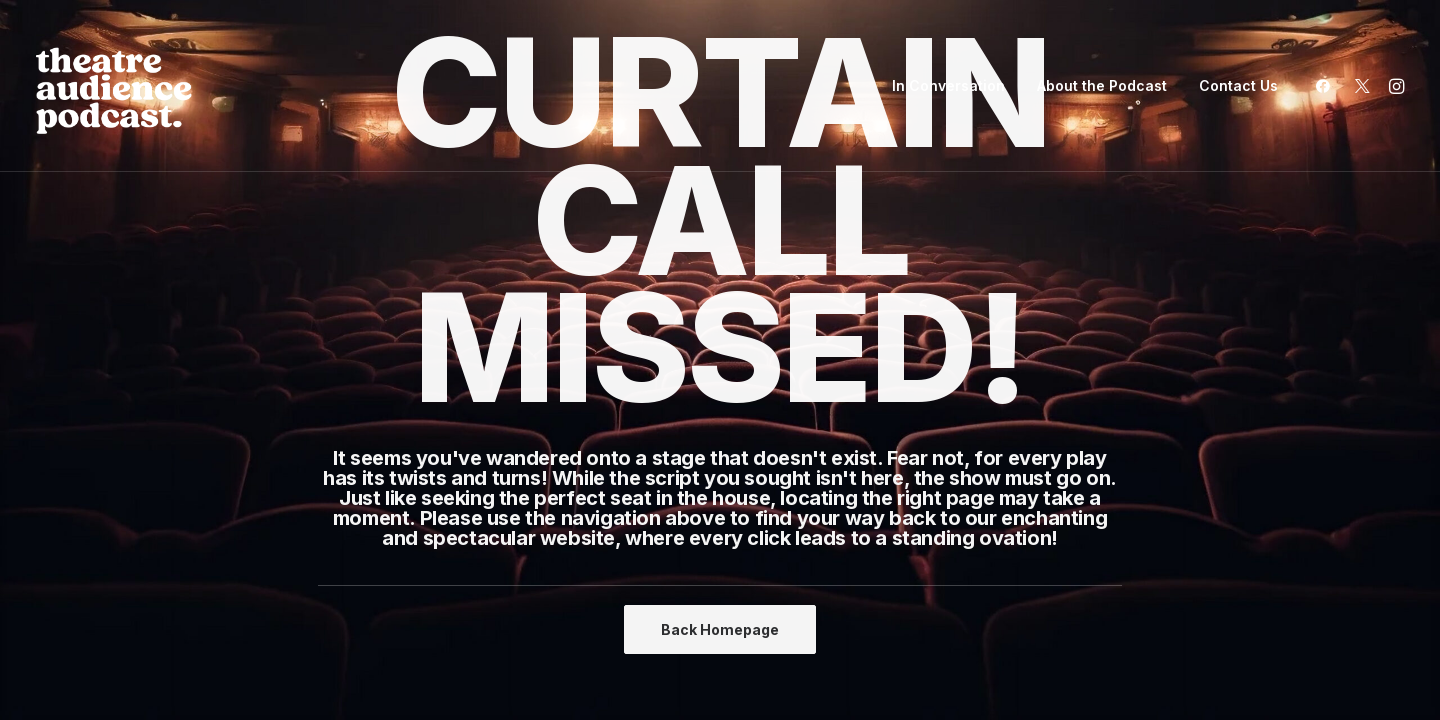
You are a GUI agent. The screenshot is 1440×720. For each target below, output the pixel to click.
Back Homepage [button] (720, 629)
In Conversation (948, 85)
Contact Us (1238, 85)
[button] (1327, 86)
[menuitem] (948, 86)
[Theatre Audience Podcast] (114, 86)
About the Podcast (1102, 85)
